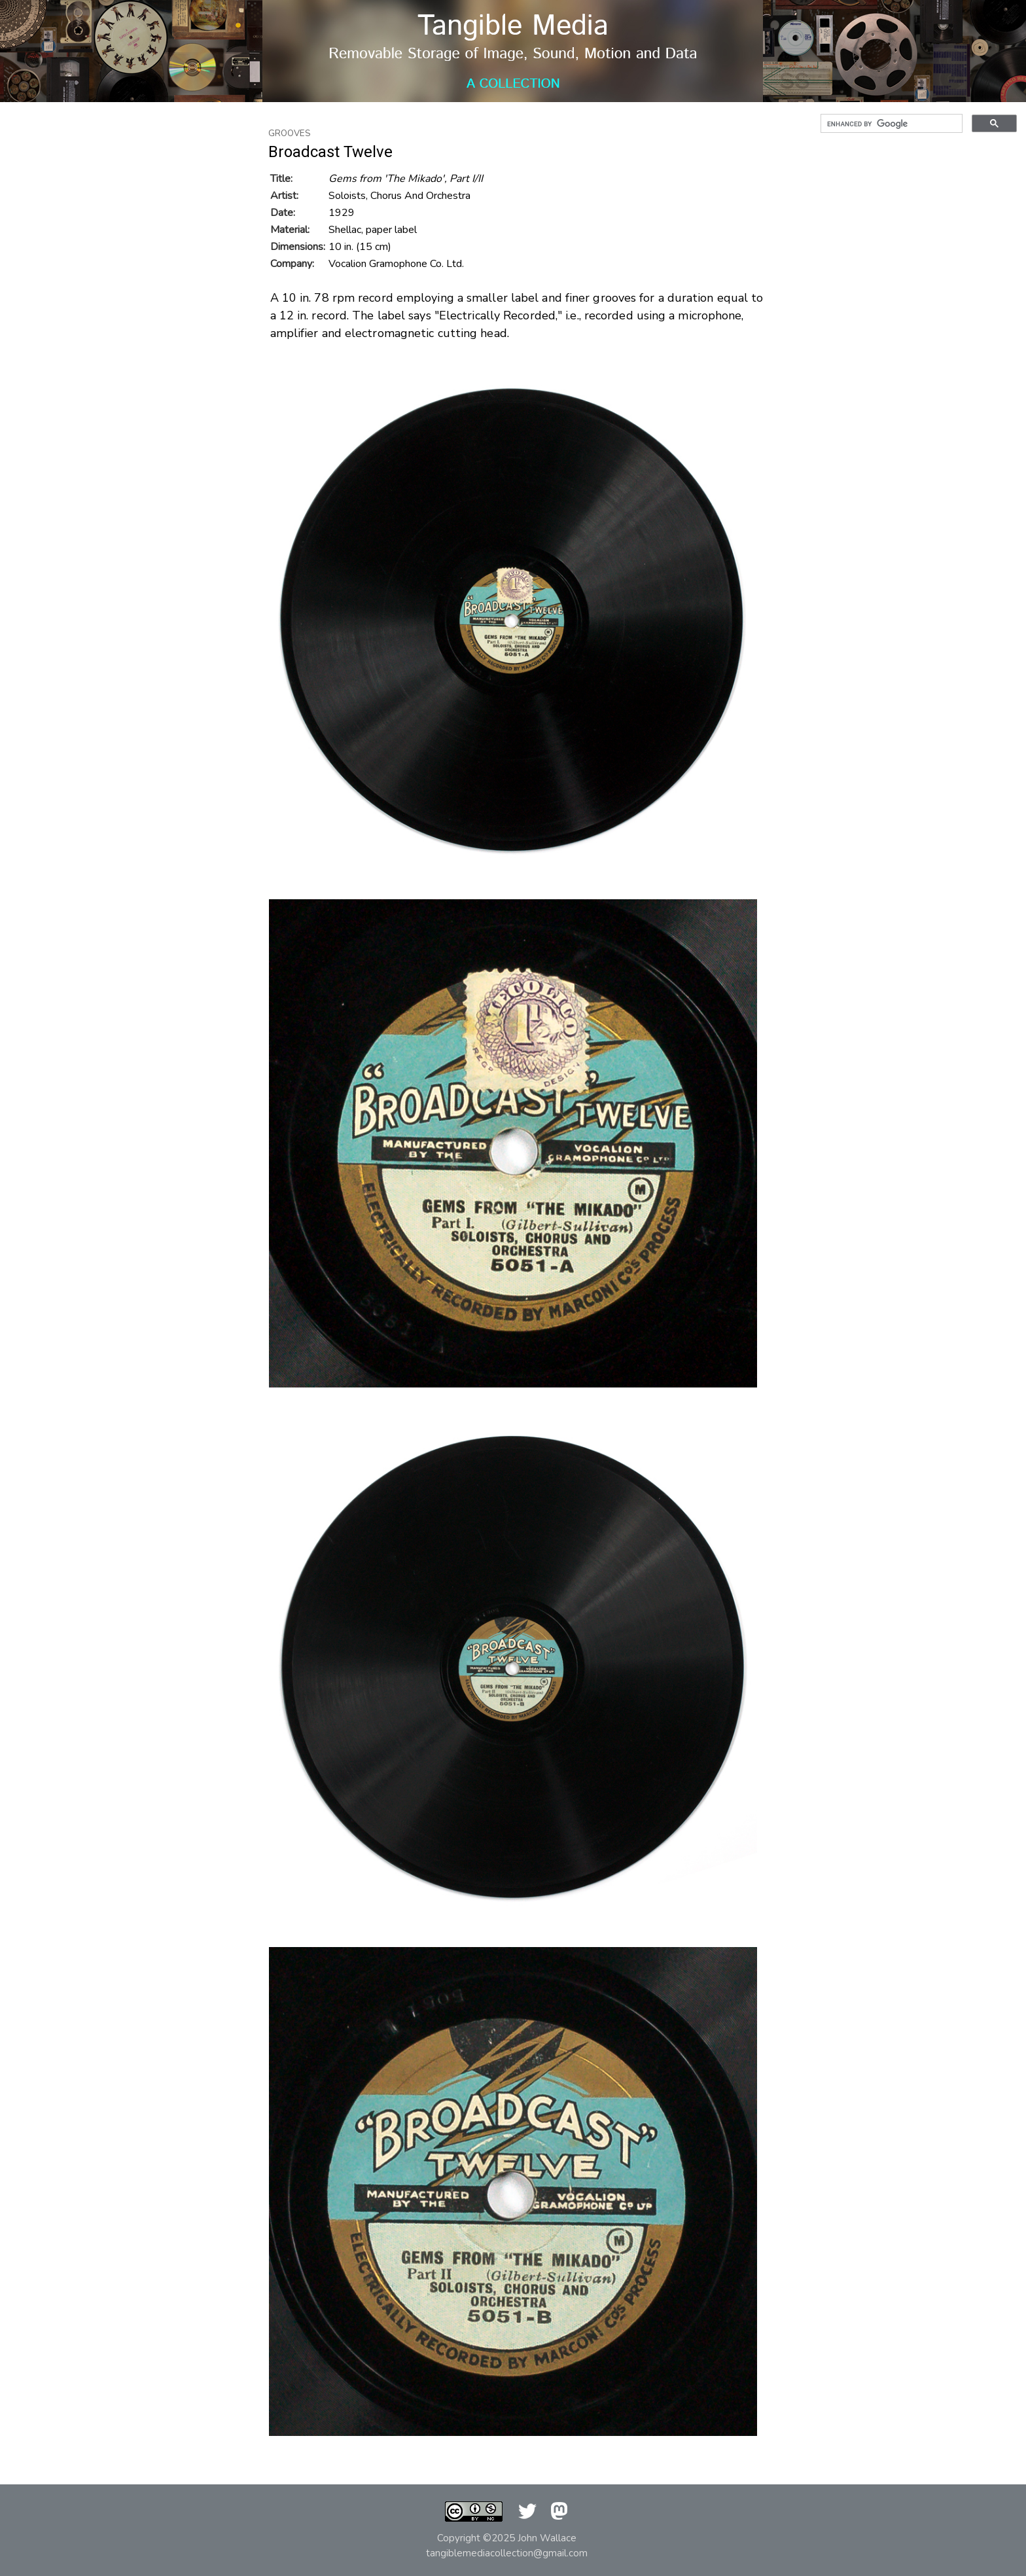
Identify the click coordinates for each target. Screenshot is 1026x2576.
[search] (890, 124)
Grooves (289, 133)
